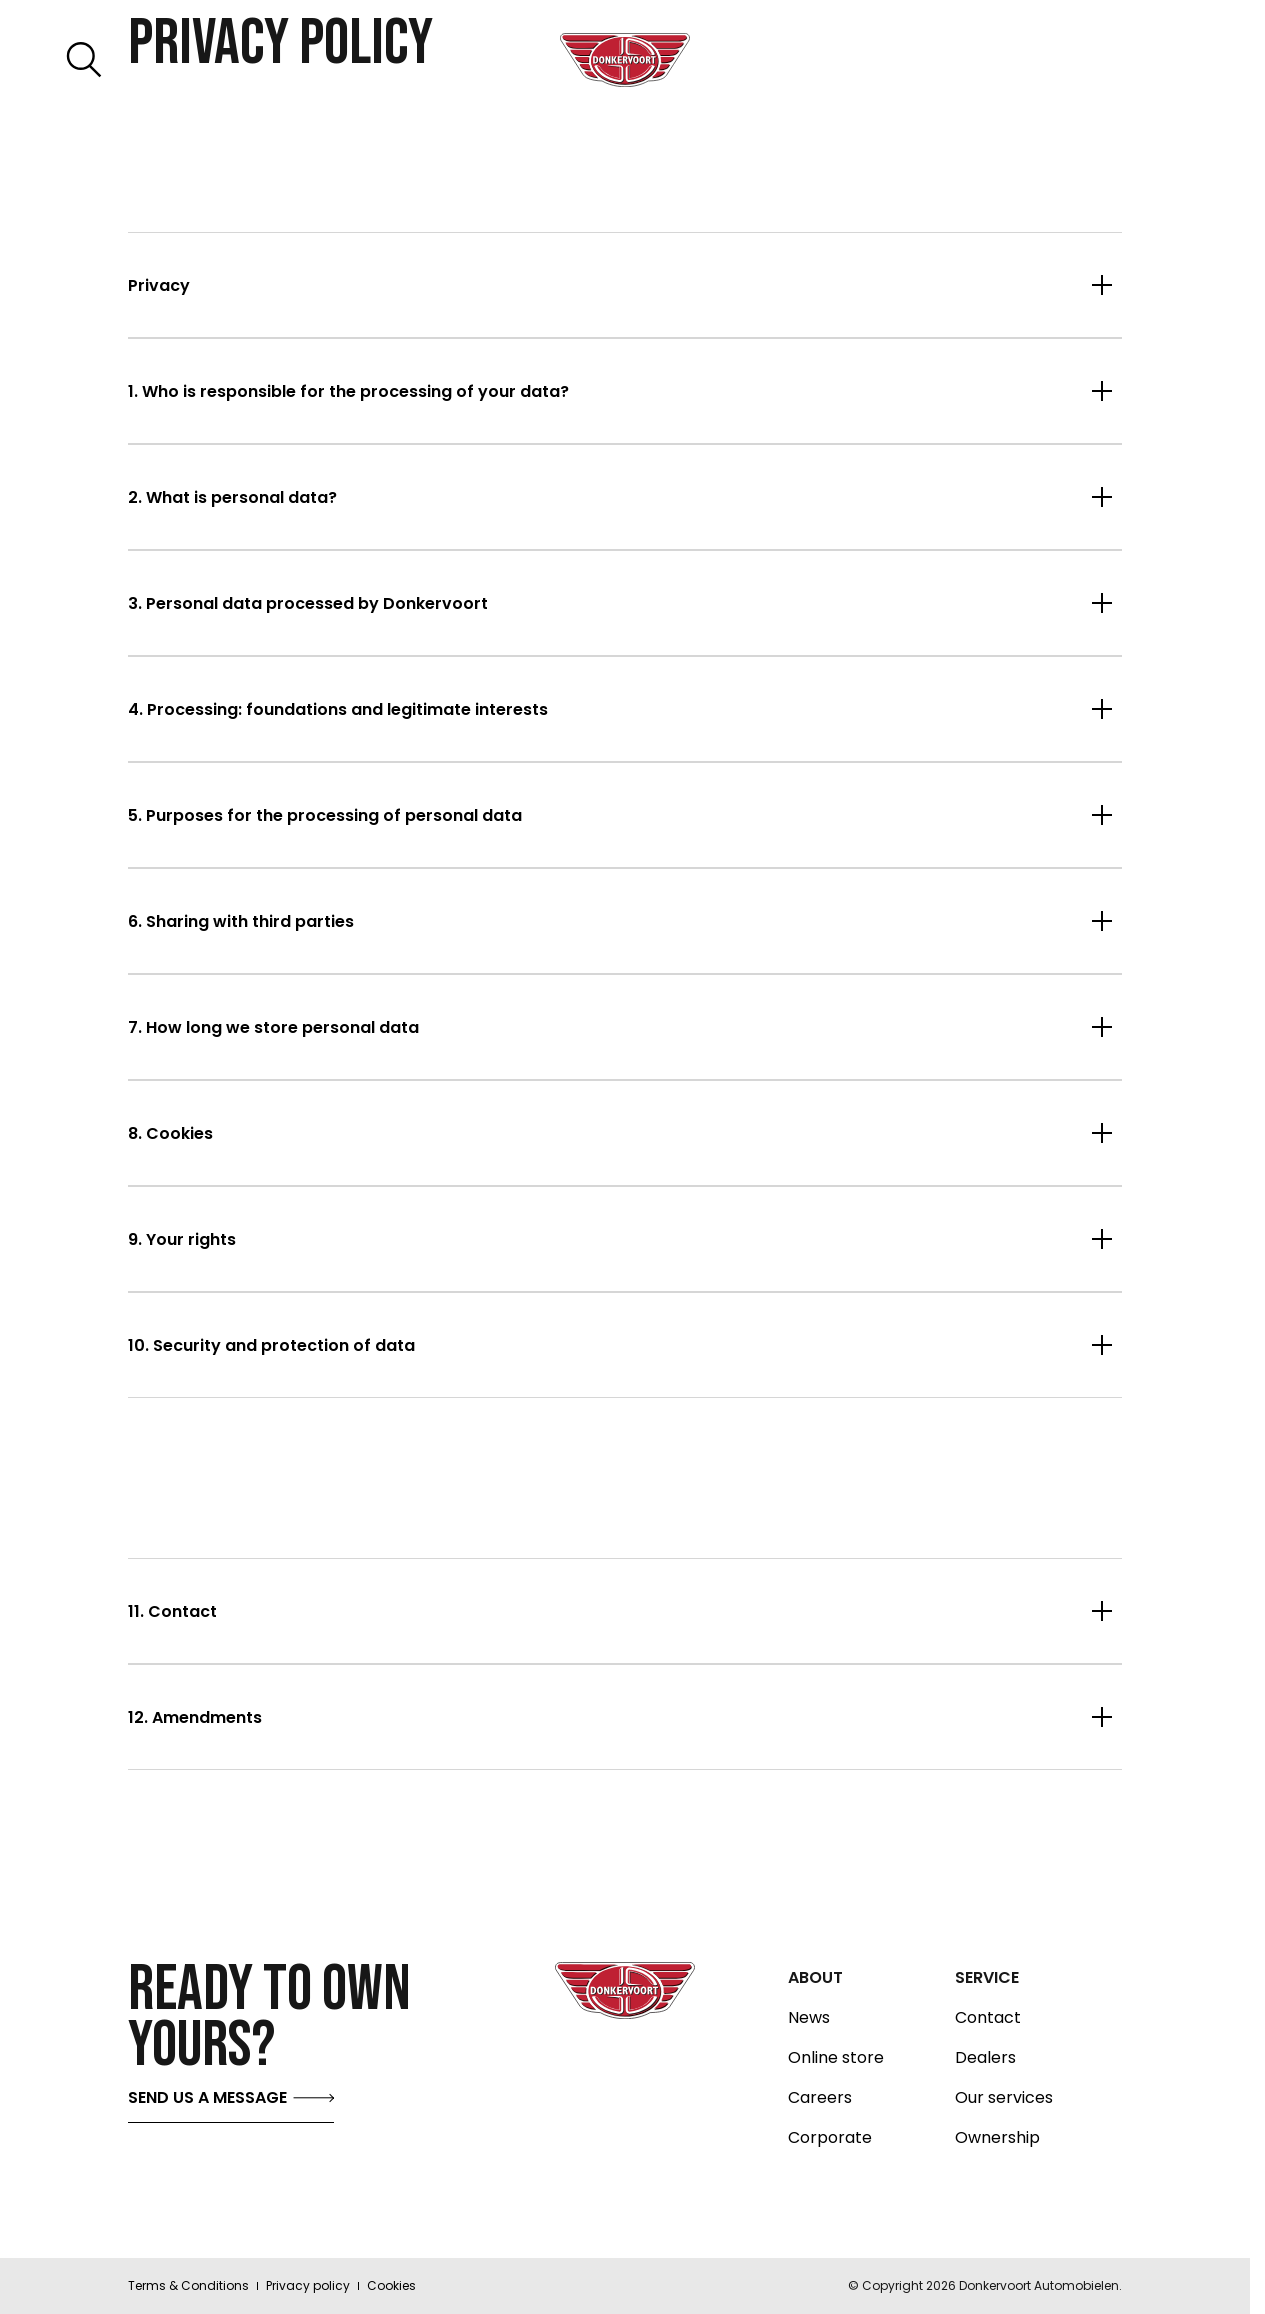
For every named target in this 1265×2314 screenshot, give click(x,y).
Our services (1004, 2098)
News (809, 2018)
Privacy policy (308, 2285)
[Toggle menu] (1154, 60)
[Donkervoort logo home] (625, 59)
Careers (820, 2098)
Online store (836, 2058)
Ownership (997, 2138)
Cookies (391, 2285)
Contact (988, 2018)
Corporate (830, 2138)
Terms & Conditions (188, 2285)
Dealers (985, 2058)
